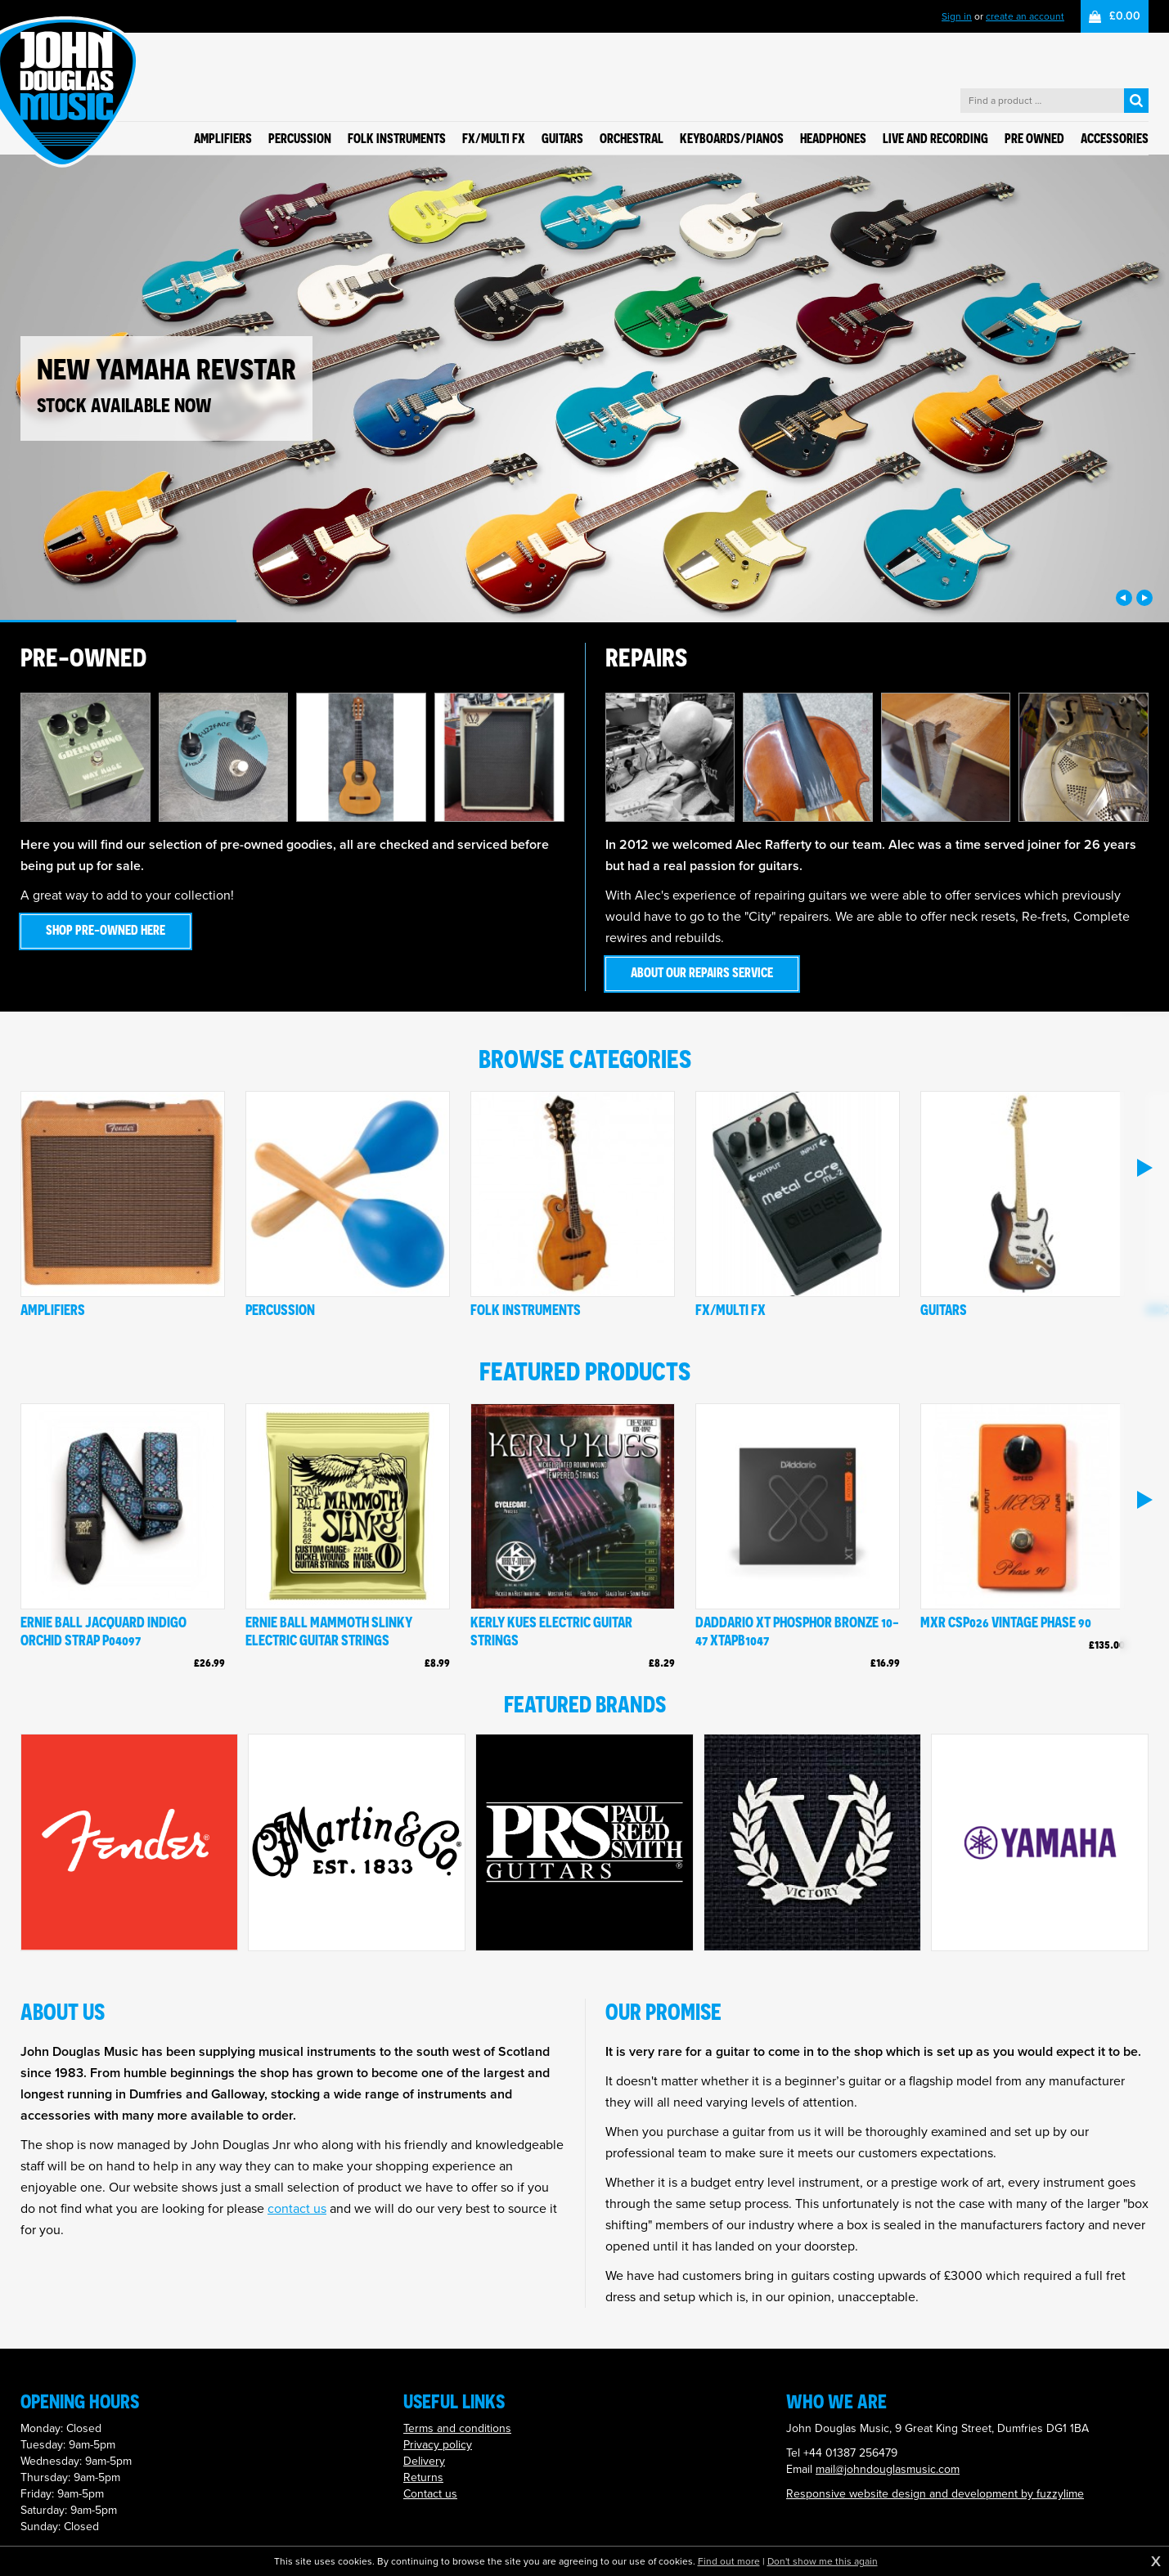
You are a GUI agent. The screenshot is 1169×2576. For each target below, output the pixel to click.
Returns (423, 2477)
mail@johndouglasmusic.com (888, 2469)
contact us (297, 2208)
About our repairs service (702, 972)
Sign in (957, 16)
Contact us (430, 2493)
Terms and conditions (457, 2428)
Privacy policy (437, 2444)
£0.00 (1124, 16)
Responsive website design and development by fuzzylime (935, 2493)
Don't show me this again (822, 2561)
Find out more (729, 2561)
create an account (1025, 16)
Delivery (424, 2461)
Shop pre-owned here (105, 929)
